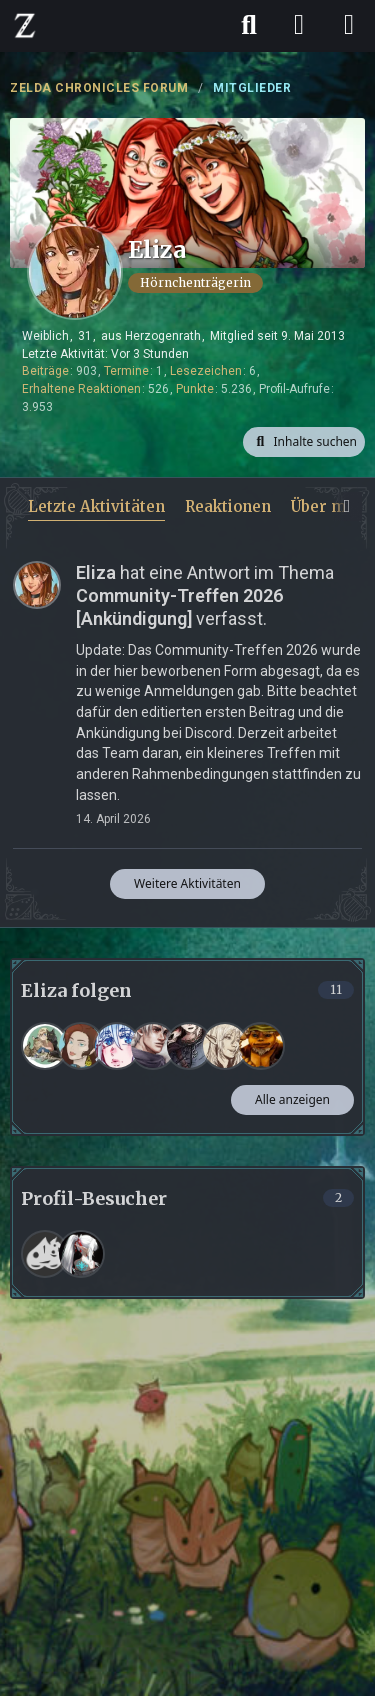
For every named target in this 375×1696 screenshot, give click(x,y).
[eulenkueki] (45, 1046)
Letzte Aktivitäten (96, 506)
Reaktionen (228, 506)
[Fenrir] (189, 1046)
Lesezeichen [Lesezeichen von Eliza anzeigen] (206, 371)
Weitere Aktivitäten (187, 883)
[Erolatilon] (261, 1046)
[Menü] (349, 25)
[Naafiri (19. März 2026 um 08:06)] (81, 1254)
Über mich (330, 506)
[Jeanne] (225, 1046)
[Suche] (249, 25)
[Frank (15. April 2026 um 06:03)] (45, 1254)
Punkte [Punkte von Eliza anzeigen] (195, 389)
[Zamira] (81, 1046)
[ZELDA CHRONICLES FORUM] (25, 25)
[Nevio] (153, 1046)
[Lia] (117, 1046)
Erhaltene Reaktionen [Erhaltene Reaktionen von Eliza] (81, 389)
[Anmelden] (299, 25)
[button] (304, 442)
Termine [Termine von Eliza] (126, 371)
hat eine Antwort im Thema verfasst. (205, 595)
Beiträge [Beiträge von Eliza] (45, 371)
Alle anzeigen (292, 1099)
